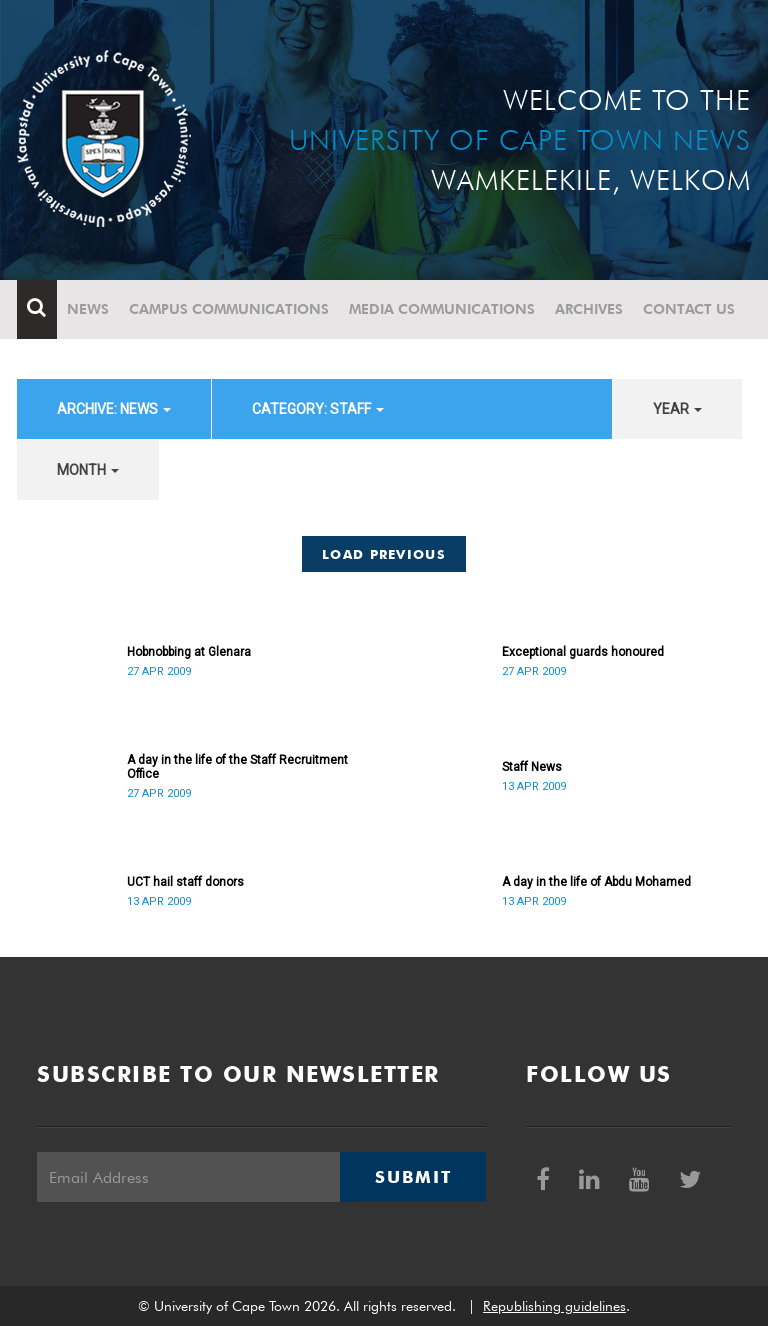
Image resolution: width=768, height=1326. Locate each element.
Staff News (532, 767)
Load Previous (384, 554)
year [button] (677, 409)
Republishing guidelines (554, 1306)
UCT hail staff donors (185, 882)
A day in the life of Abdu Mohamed (596, 882)
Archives (589, 309)
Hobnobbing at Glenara (189, 652)
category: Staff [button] (318, 409)
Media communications (442, 309)
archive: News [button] (114, 409)
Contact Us (689, 309)
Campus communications (229, 309)
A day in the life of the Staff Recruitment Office (237, 767)
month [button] (88, 470)
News (88, 309)
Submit (413, 1177)
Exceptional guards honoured (583, 652)
